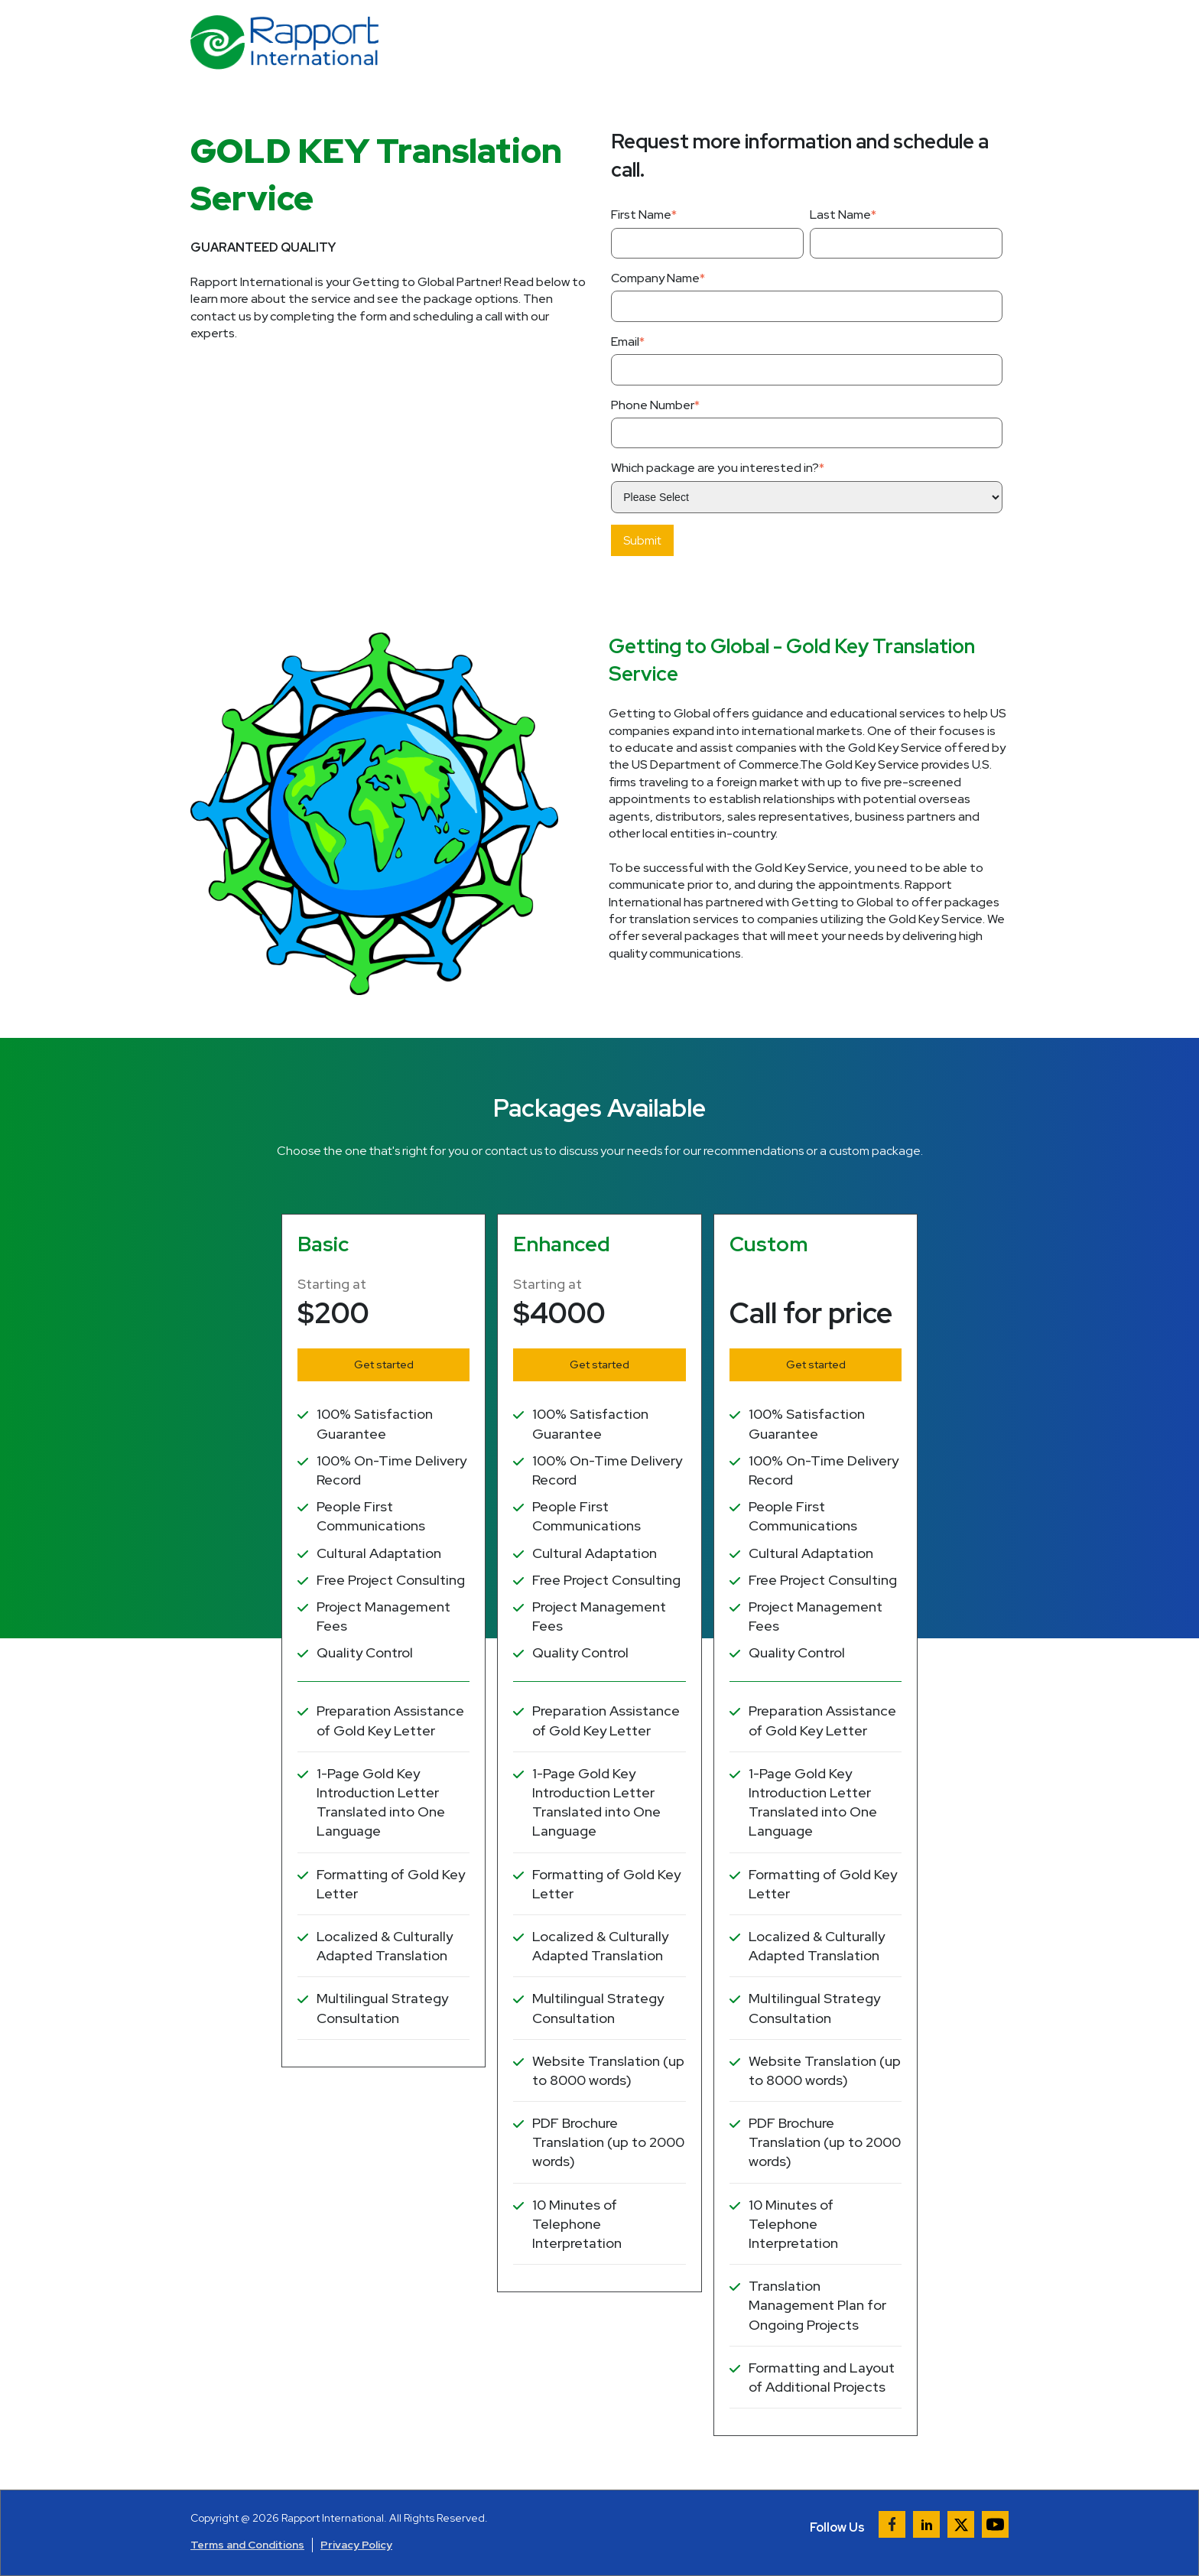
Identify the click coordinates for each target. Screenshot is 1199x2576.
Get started (384, 1364)
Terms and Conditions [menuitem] (247, 2545)
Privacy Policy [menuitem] (356, 2545)
